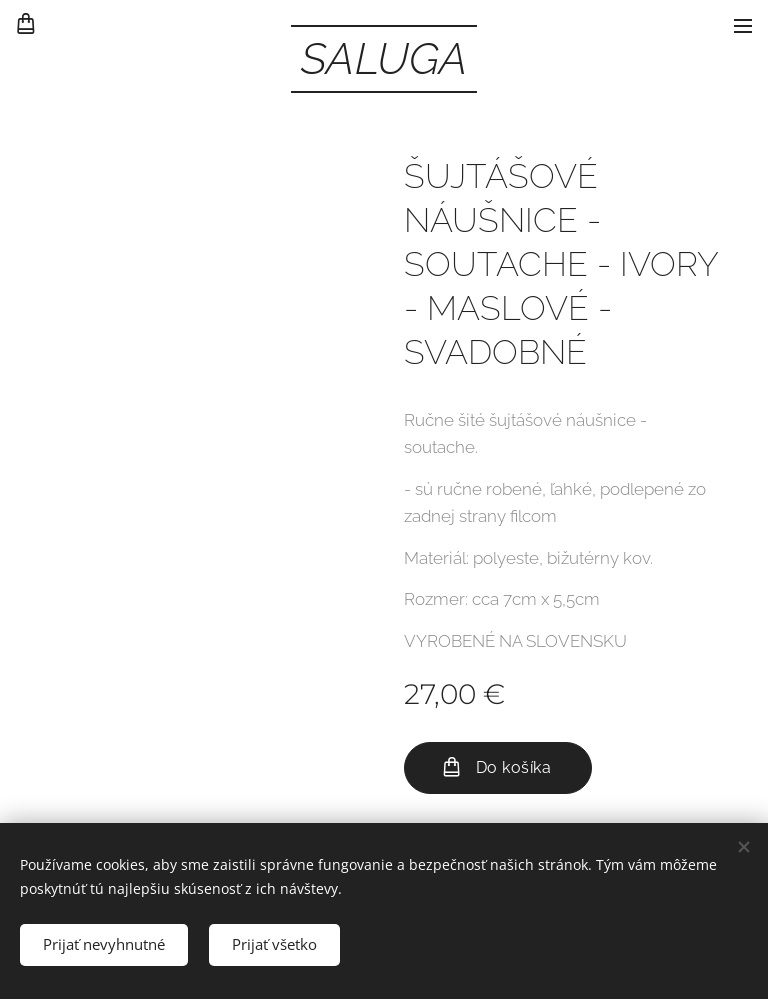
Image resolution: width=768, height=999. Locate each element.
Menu (743, 26)
